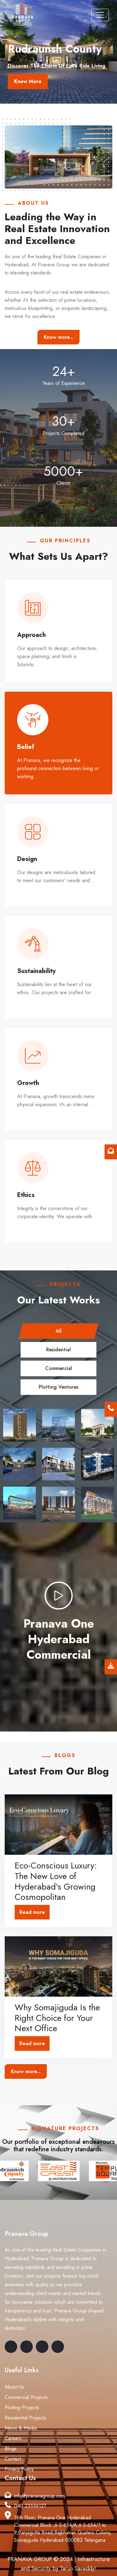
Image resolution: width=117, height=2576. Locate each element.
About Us (14, 2387)
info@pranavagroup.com (39, 2496)
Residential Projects (25, 2418)
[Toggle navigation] (100, 15)
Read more (32, 1912)
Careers (13, 2438)
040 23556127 (30, 2506)
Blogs (11, 2448)
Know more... (58, 337)
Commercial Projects (26, 2397)
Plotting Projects (22, 2407)
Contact (13, 2459)
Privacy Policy (19, 2469)
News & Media (21, 2428)
